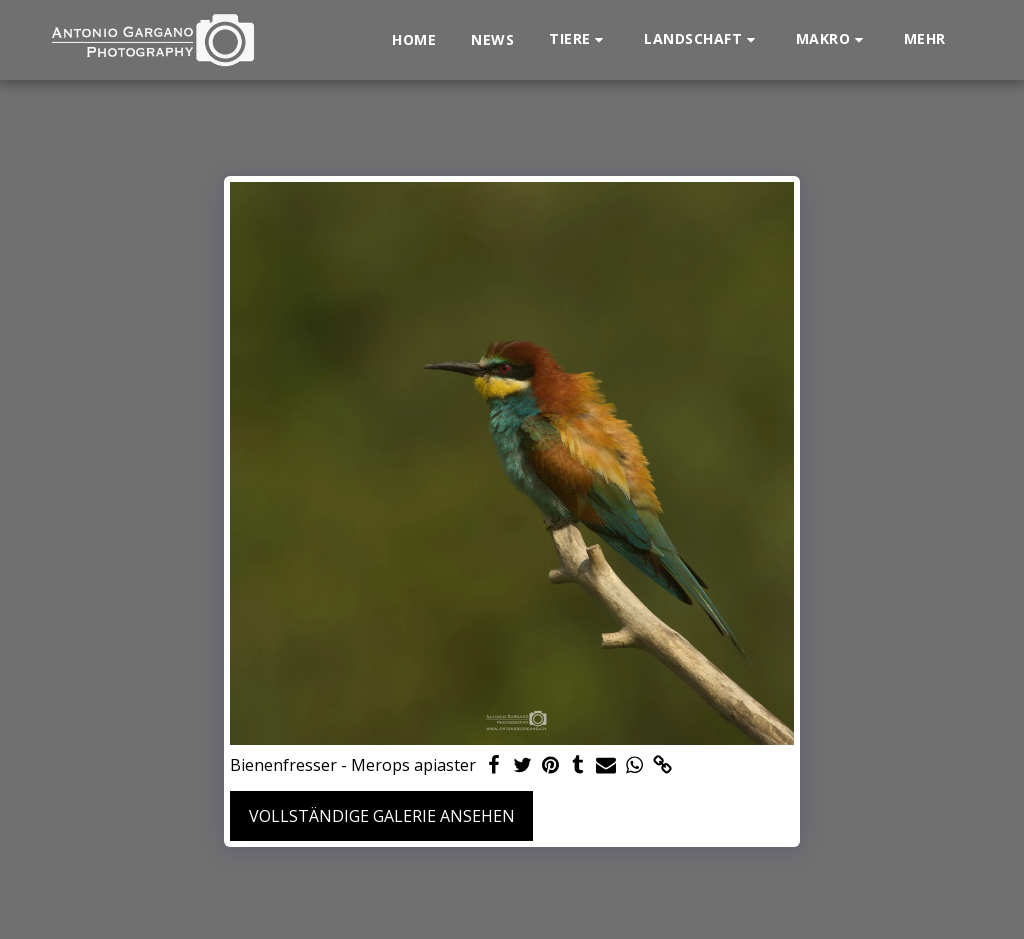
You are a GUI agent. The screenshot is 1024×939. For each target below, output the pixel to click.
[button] (579, 39)
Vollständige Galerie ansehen (382, 816)
